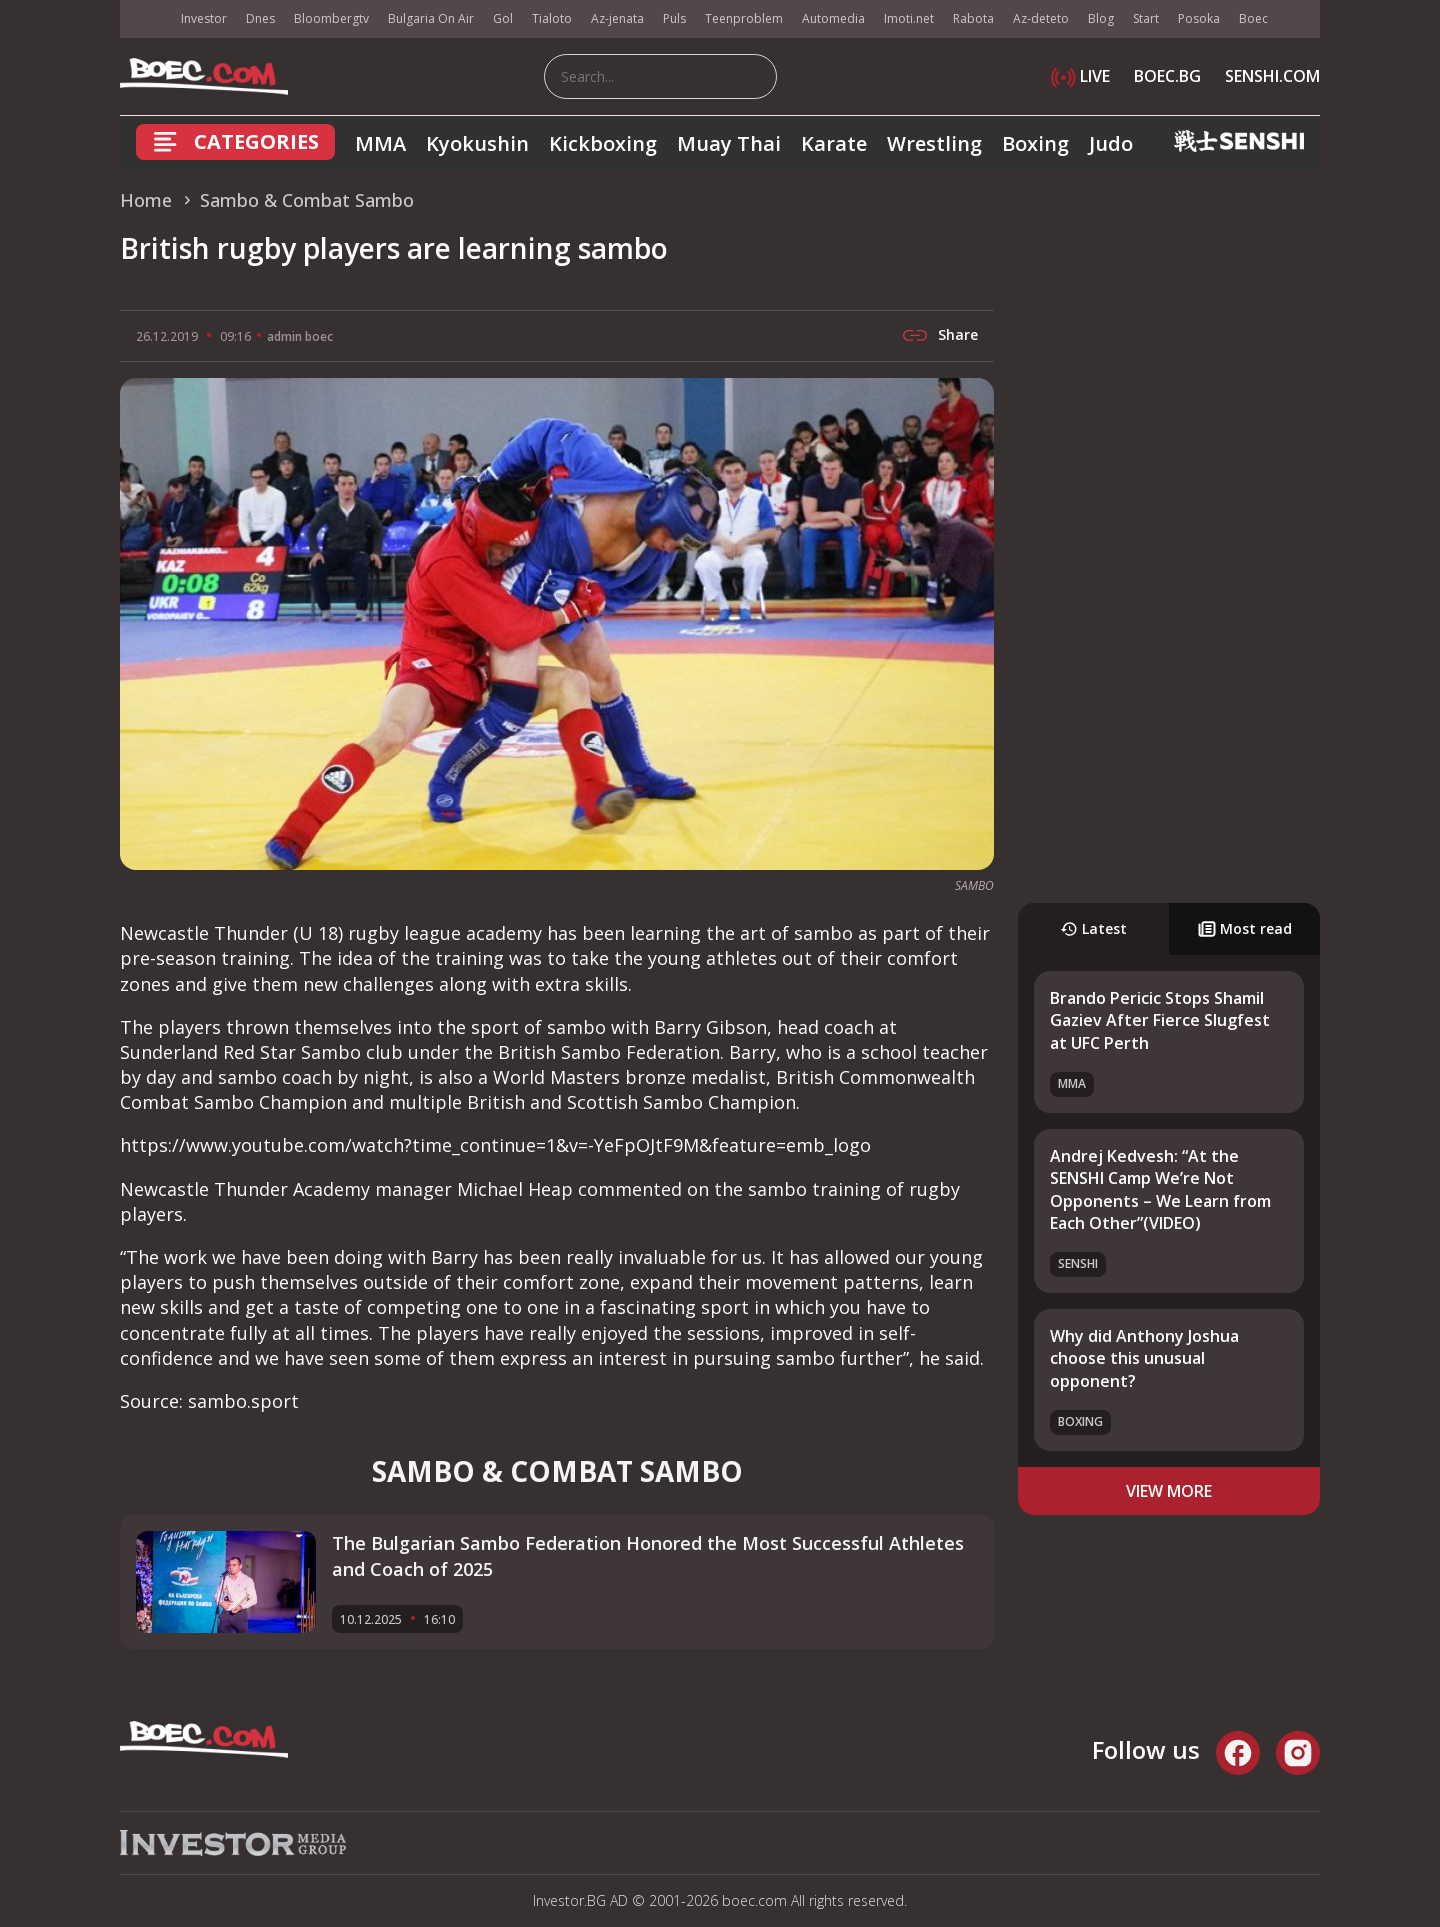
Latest (1093, 928)
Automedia (833, 18)
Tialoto (552, 18)
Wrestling (934, 143)
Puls (674, 18)
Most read (1245, 928)
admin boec (300, 336)
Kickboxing (603, 143)
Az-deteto (1041, 18)
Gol (503, 18)
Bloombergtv (331, 18)
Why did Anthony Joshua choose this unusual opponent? (1144, 1358)
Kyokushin (477, 143)
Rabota (973, 18)
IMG (145, 19)
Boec (1253, 18)
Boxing (1035, 143)
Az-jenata (617, 18)
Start (1146, 18)
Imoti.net (909, 18)
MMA (380, 143)
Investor (204, 18)
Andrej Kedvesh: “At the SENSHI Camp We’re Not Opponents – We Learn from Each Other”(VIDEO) (1160, 1189)
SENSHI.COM (1272, 76)
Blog (1101, 18)
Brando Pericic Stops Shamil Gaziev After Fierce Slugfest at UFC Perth (1160, 1020)
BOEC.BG (1167, 76)
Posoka (1199, 18)
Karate (834, 143)
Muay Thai (729, 143)
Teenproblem (744, 18)
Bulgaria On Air (431, 18)
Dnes (260, 18)
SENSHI (1078, 1263)
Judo (1111, 143)
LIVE (1080, 76)
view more (1169, 1491)
